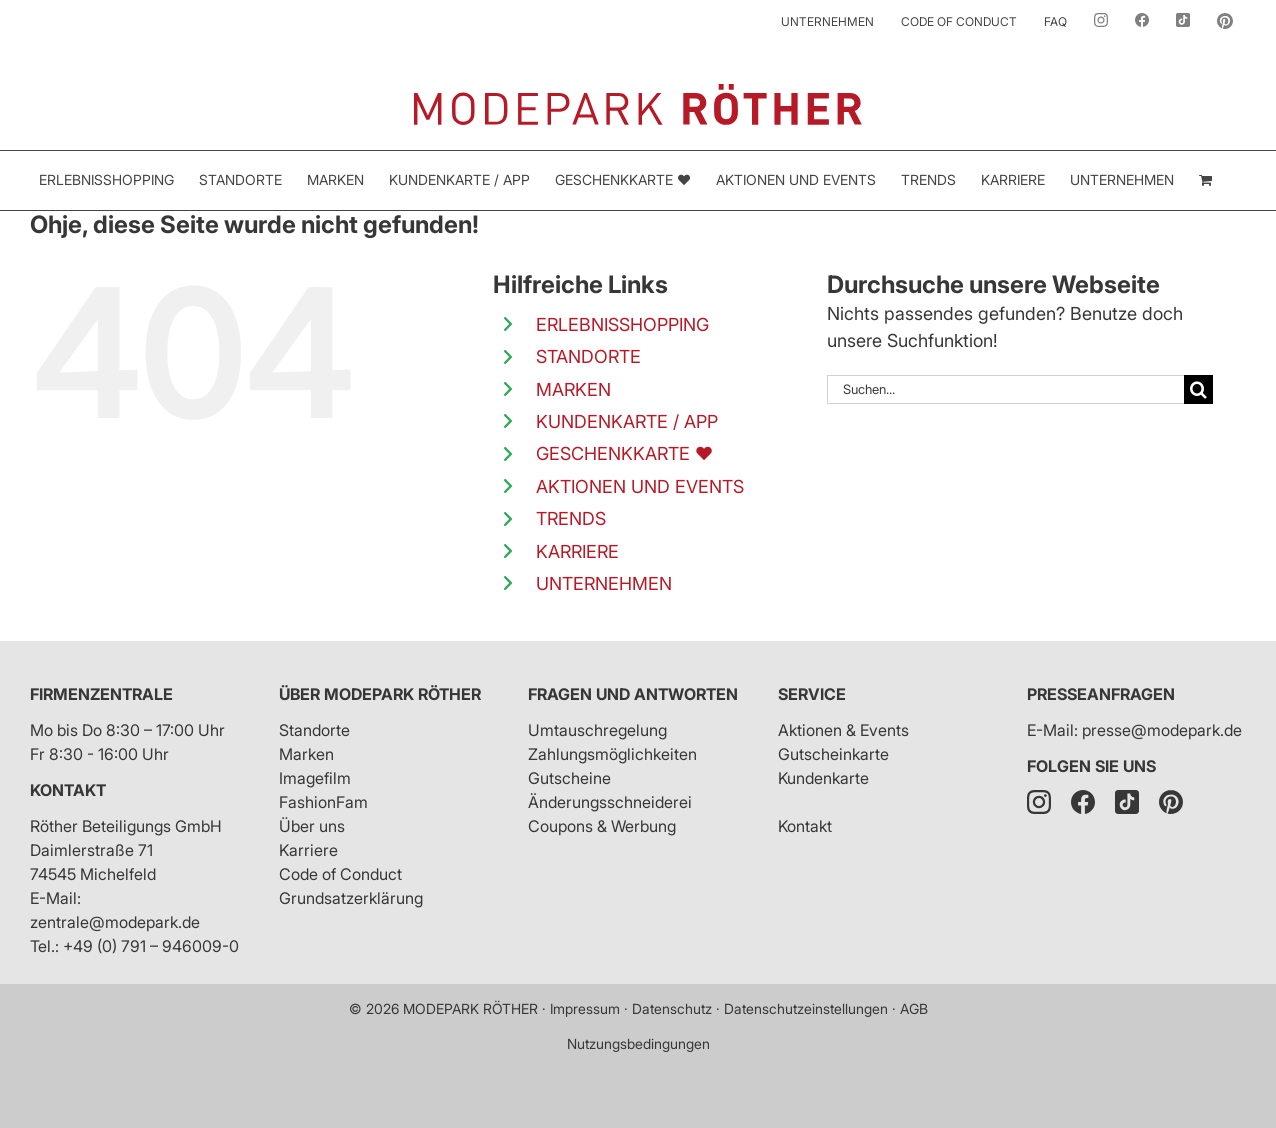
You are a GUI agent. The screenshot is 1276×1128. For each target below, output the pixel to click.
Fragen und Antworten (633, 694)
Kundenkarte (823, 778)
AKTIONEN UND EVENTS (640, 486)
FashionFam (323, 802)
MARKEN (573, 389)
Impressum (585, 1008)
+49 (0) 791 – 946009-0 (151, 946)
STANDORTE (588, 356)
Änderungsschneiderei (610, 802)
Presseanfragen (1101, 694)
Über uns (312, 826)
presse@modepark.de (1162, 730)
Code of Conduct (340, 874)
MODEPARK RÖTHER (470, 1008)
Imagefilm (315, 778)
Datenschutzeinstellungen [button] (806, 1008)
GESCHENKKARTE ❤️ (624, 453)
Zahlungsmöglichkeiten (612, 754)
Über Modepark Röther (380, 694)
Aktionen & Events (843, 730)
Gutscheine (569, 778)
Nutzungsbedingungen (638, 1043)
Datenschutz (672, 1008)
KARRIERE (577, 551)
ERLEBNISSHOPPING (622, 324)
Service (812, 694)
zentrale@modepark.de (115, 922)
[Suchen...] (1005, 389)
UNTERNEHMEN (604, 583)
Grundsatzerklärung (351, 898)
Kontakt (68, 790)
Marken (306, 754)
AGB (914, 1008)
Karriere (308, 850)
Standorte (314, 730)
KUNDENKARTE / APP (627, 421)
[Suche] (1198, 389)
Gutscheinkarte (833, 754)
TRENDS (571, 518)
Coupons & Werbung (602, 826)
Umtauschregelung (597, 730)
